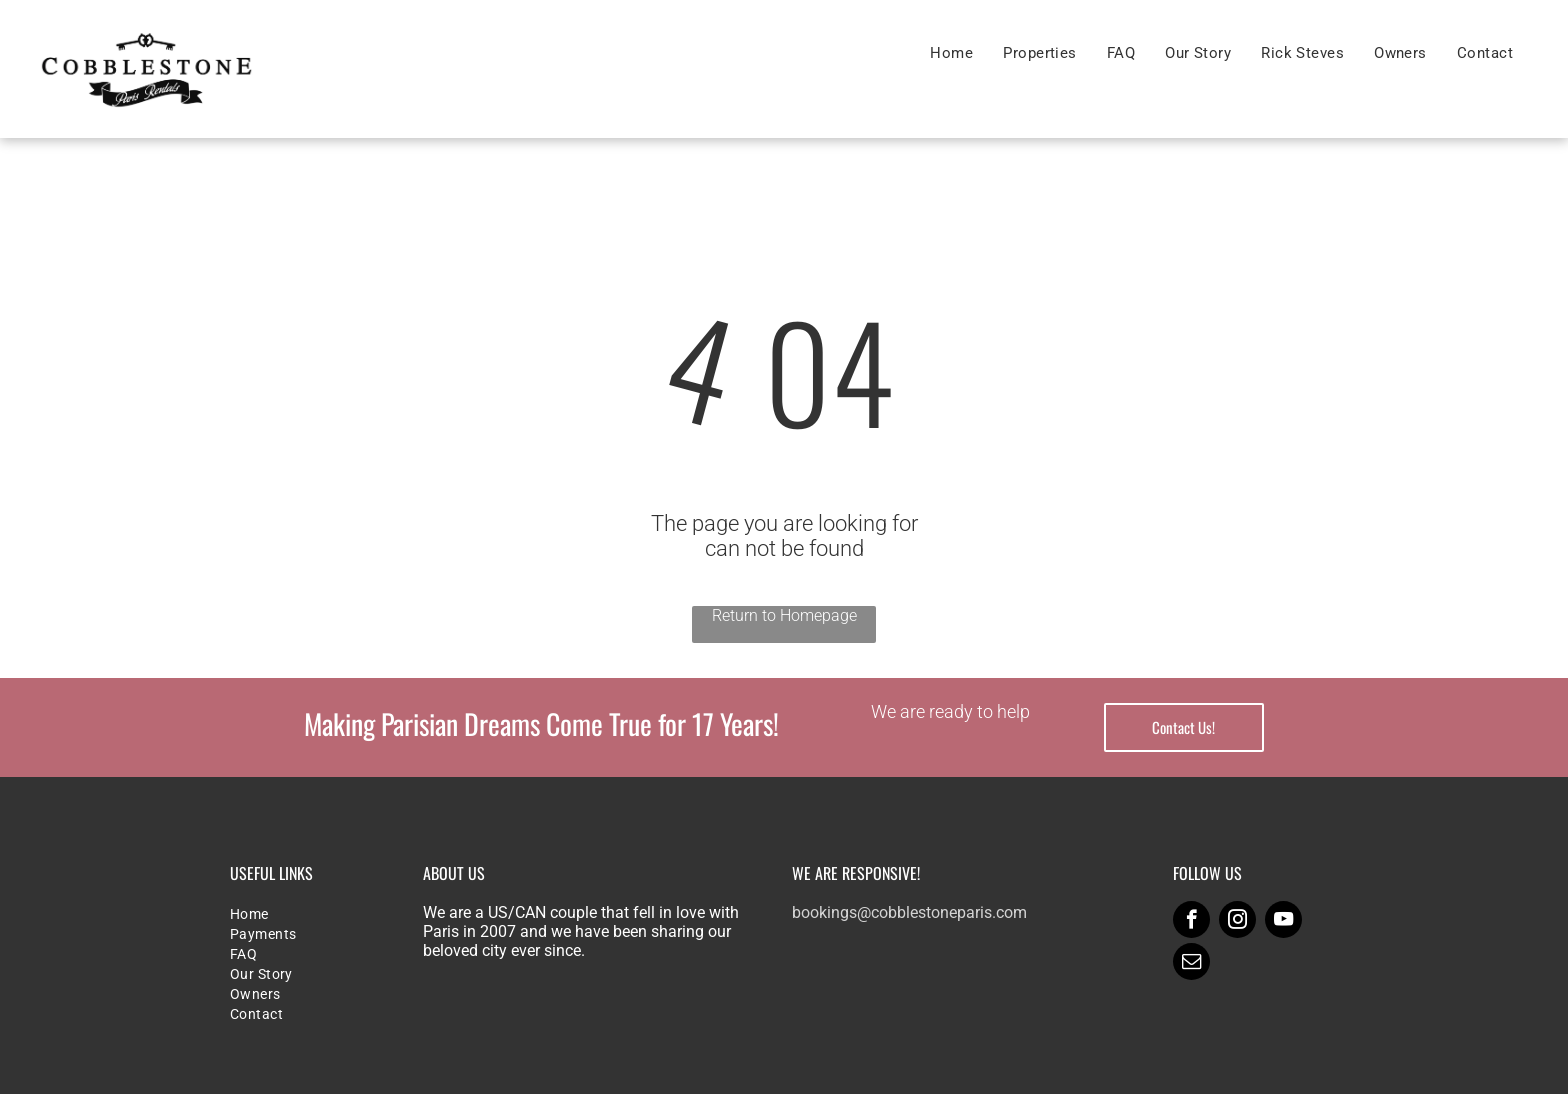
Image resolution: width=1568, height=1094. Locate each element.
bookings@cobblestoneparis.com (909, 912)
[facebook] (1191, 922)
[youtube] (1283, 922)
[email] (1191, 964)
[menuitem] (951, 53)
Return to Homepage (784, 615)
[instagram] (1237, 922)
